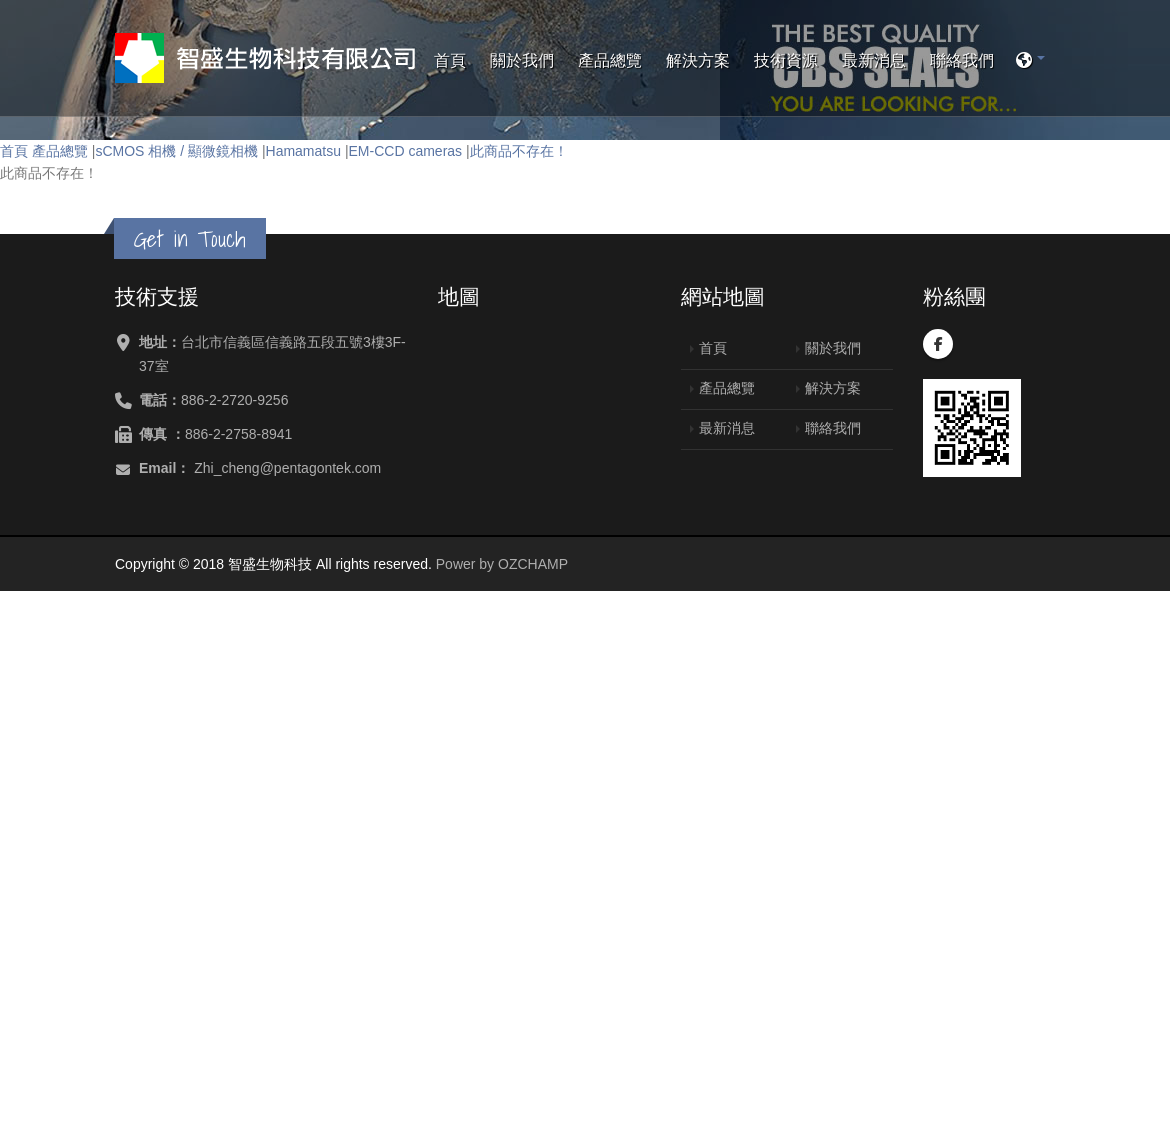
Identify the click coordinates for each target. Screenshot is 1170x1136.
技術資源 (786, 60)
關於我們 (522, 60)
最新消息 (874, 60)
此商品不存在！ (519, 151)
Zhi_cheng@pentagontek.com (287, 468)
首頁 (450, 60)
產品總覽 (610, 60)
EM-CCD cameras (406, 151)
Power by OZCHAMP (502, 564)
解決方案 (698, 60)
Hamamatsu (303, 151)
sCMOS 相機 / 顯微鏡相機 (176, 151)
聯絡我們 (962, 60)
